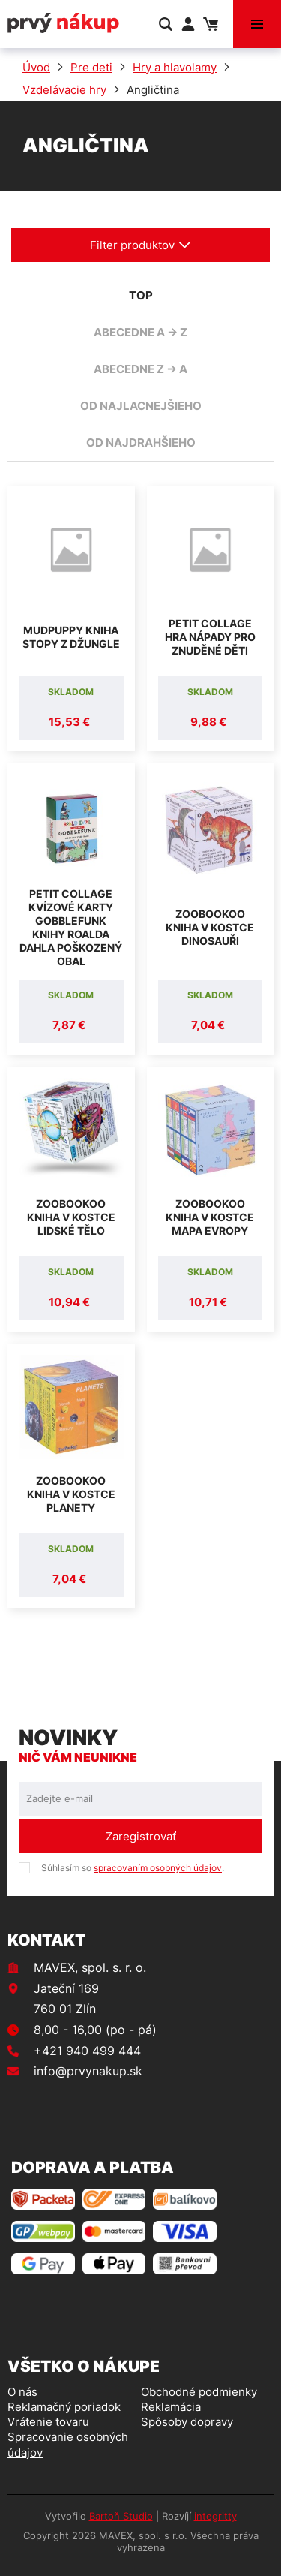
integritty (215, 2516)
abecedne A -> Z (140, 332)
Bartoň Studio (121, 2516)
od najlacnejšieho (141, 406)
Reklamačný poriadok (64, 2407)
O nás (22, 2392)
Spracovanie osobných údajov (67, 2444)
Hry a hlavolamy (175, 67)
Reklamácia (171, 2407)
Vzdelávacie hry (64, 90)
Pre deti (91, 67)
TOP (141, 295)
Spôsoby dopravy (187, 2422)
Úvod (36, 67)
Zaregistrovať (141, 1836)
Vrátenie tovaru (48, 2422)
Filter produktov (140, 245)
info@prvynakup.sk (88, 2070)
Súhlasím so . (132, 1867)
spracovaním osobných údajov (158, 1867)
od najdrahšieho (141, 442)
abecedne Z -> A (140, 369)
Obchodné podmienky (199, 2392)
